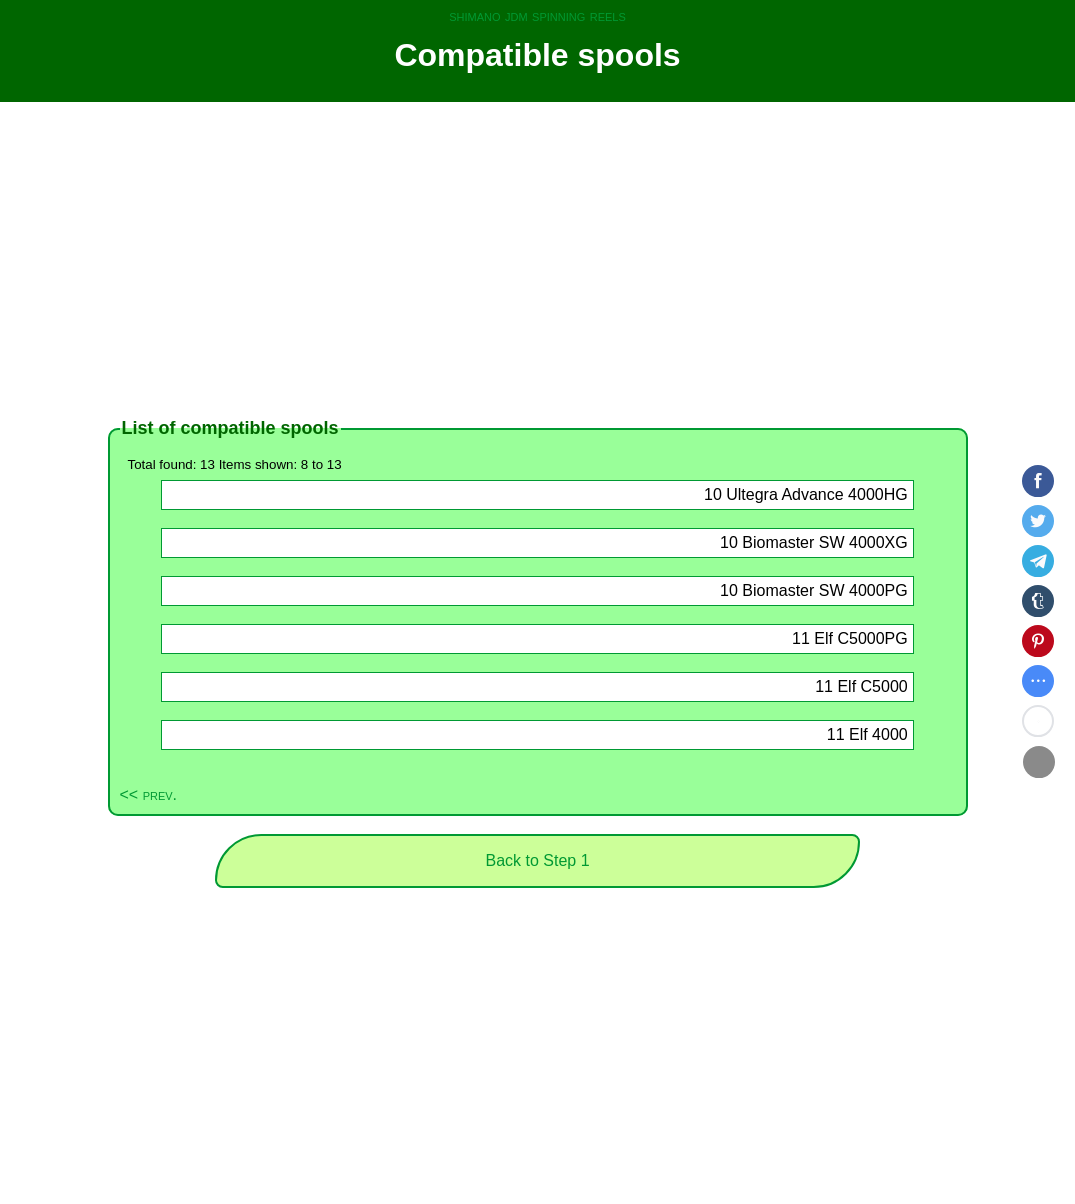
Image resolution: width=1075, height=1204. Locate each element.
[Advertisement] (537, 260)
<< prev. (149, 794)
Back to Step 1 (537, 860)
